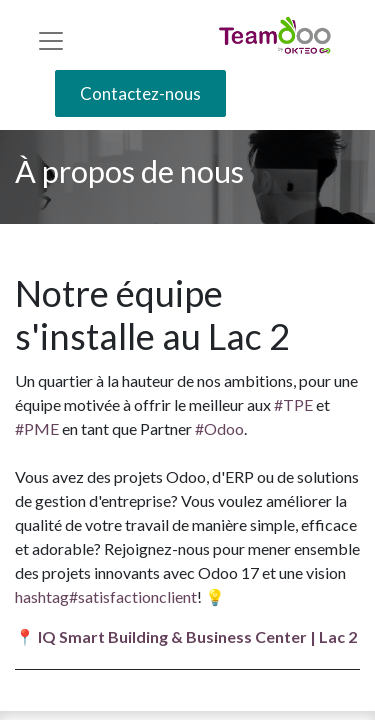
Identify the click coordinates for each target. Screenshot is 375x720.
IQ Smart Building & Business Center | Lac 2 (199, 636)
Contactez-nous (140, 93)
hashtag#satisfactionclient (106, 596)
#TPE (293, 404)
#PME (37, 428)
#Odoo (219, 428)
